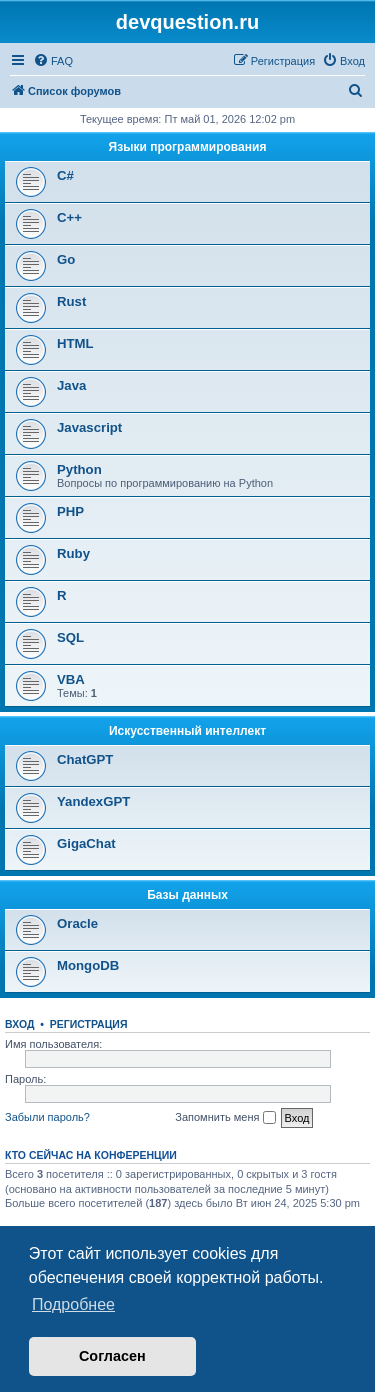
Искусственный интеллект (187, 731)
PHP (70, 511)
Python (79, 469)
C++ (69, 217)
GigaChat (86, 843)
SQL (70, 637)
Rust (71, 301)
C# (65, 175)
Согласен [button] (112, 1356)
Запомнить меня (225, 1118)
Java (71, 385)
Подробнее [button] (73, 1304)
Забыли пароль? (47, 1117)
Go (66, 259)
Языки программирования (188, 147)
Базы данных (187, 895)
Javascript (89, 427)
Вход (19, 1024)
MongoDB (88, 965)
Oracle (77, 923)
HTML (75, 343)
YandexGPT (93, 801)
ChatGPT (85, 759)
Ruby (73, 553)
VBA (71, 679)
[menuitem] (53, 61)
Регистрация (89, 1024)
